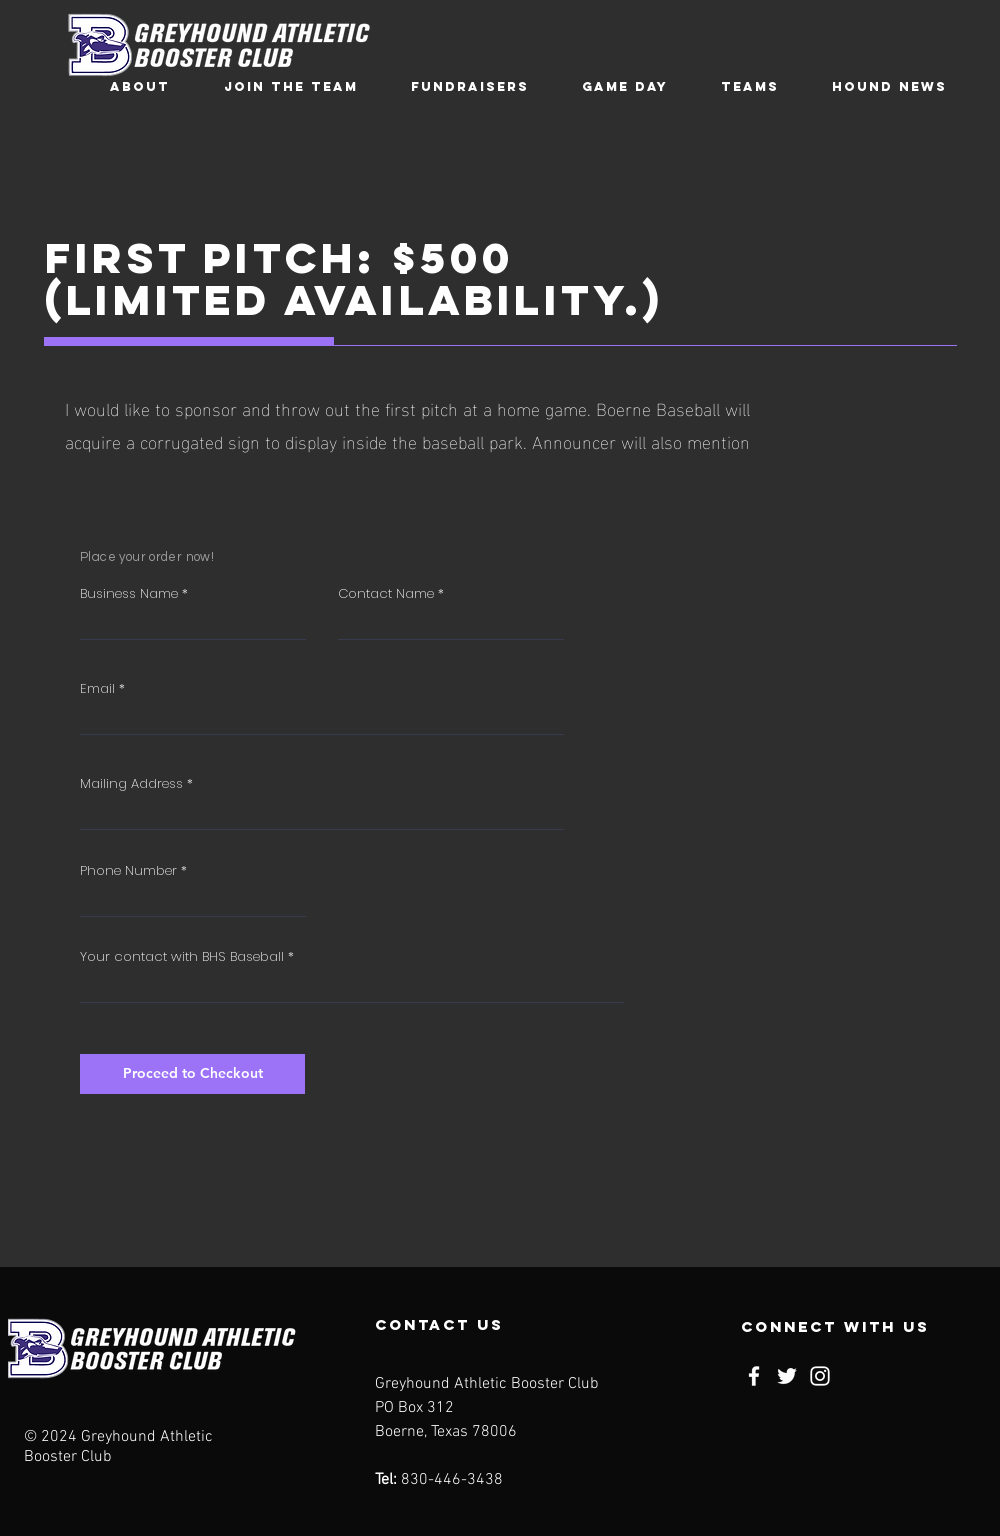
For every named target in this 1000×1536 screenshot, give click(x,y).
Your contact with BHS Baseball (182, 956)
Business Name (129, 593)
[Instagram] (820, 1376)
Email (97, 688)
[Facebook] (754, 1376)
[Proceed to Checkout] (192, 1074)
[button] (140, 86)
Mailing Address (131, 783)
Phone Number (128, 870)
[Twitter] (787, 1376)
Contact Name (386, 593)
